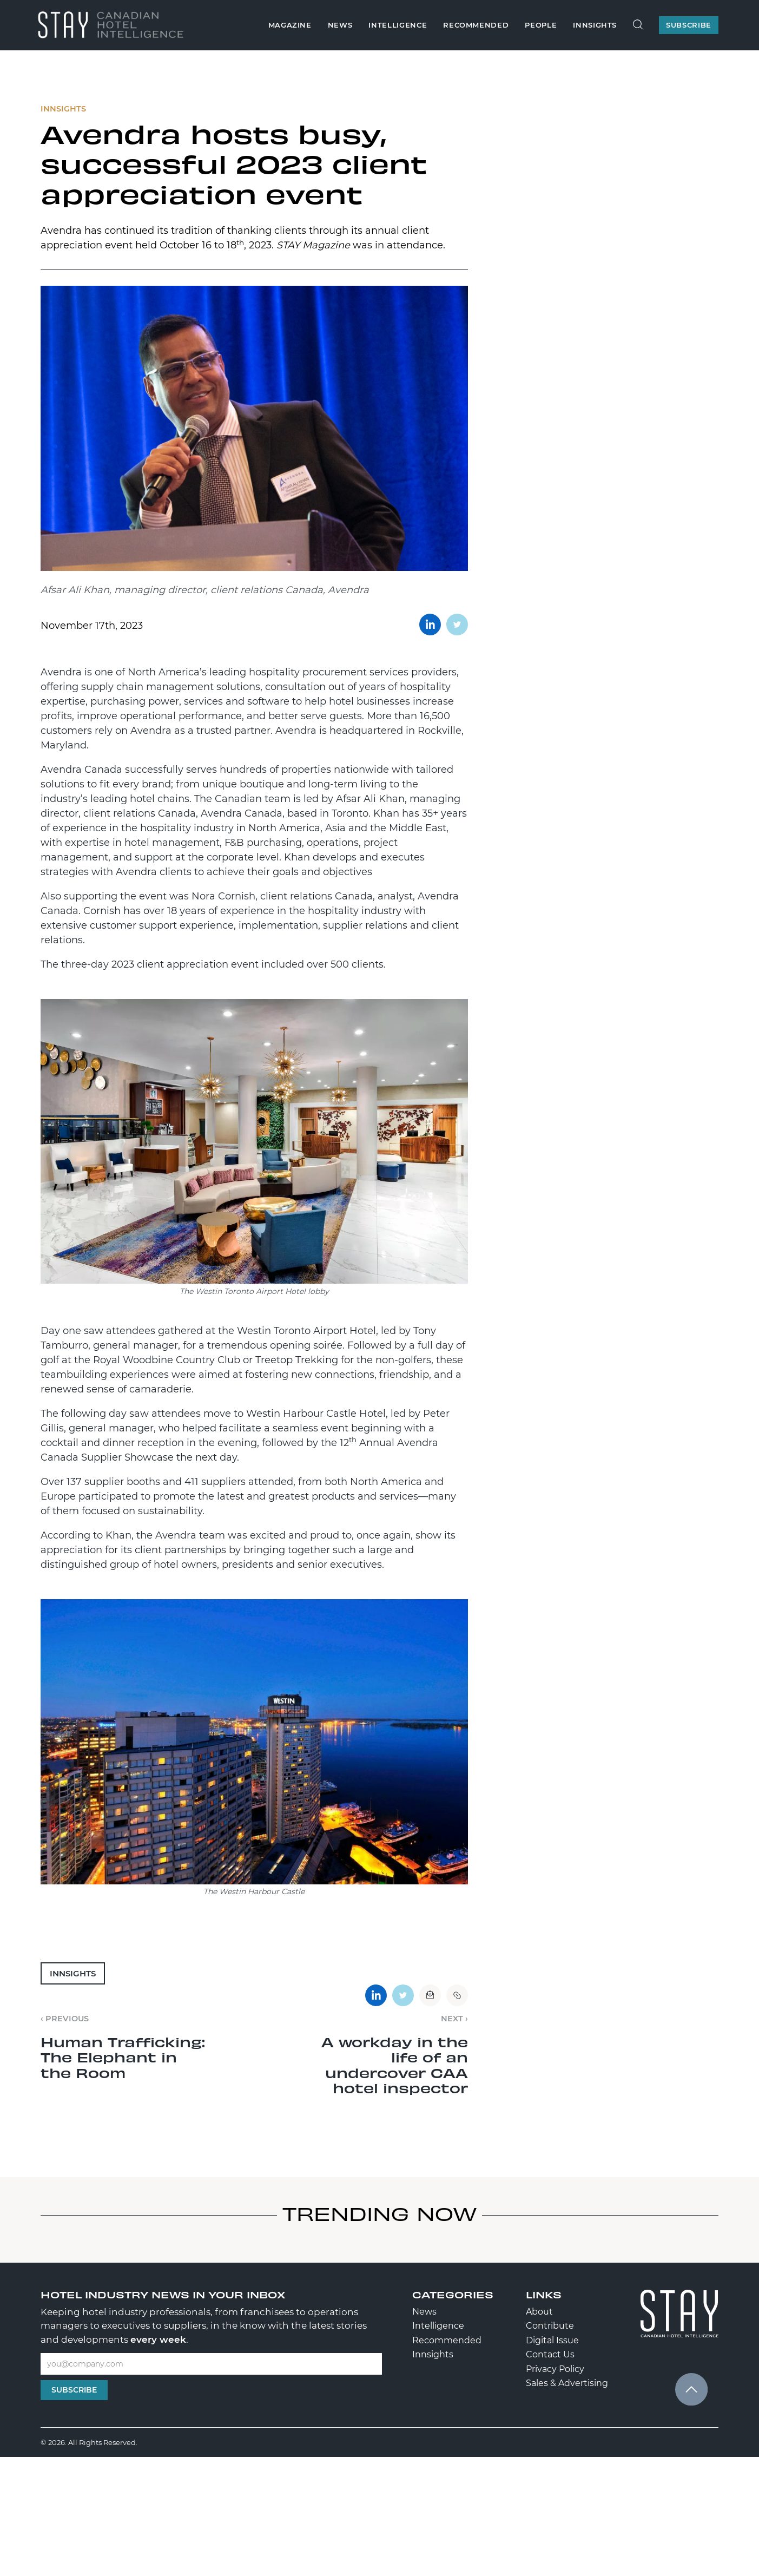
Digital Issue (552, 2340)
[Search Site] (637, 25)
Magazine (290, 25)
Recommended (476, 25)
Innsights (595, 25)
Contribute (550, 2326)
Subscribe (74, 2390)
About (539, 2311)
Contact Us (550, 2354)
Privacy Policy (555, 2369)
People (541, 25)
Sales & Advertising (567, 2383)
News (340, 25)
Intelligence (397, 25)
